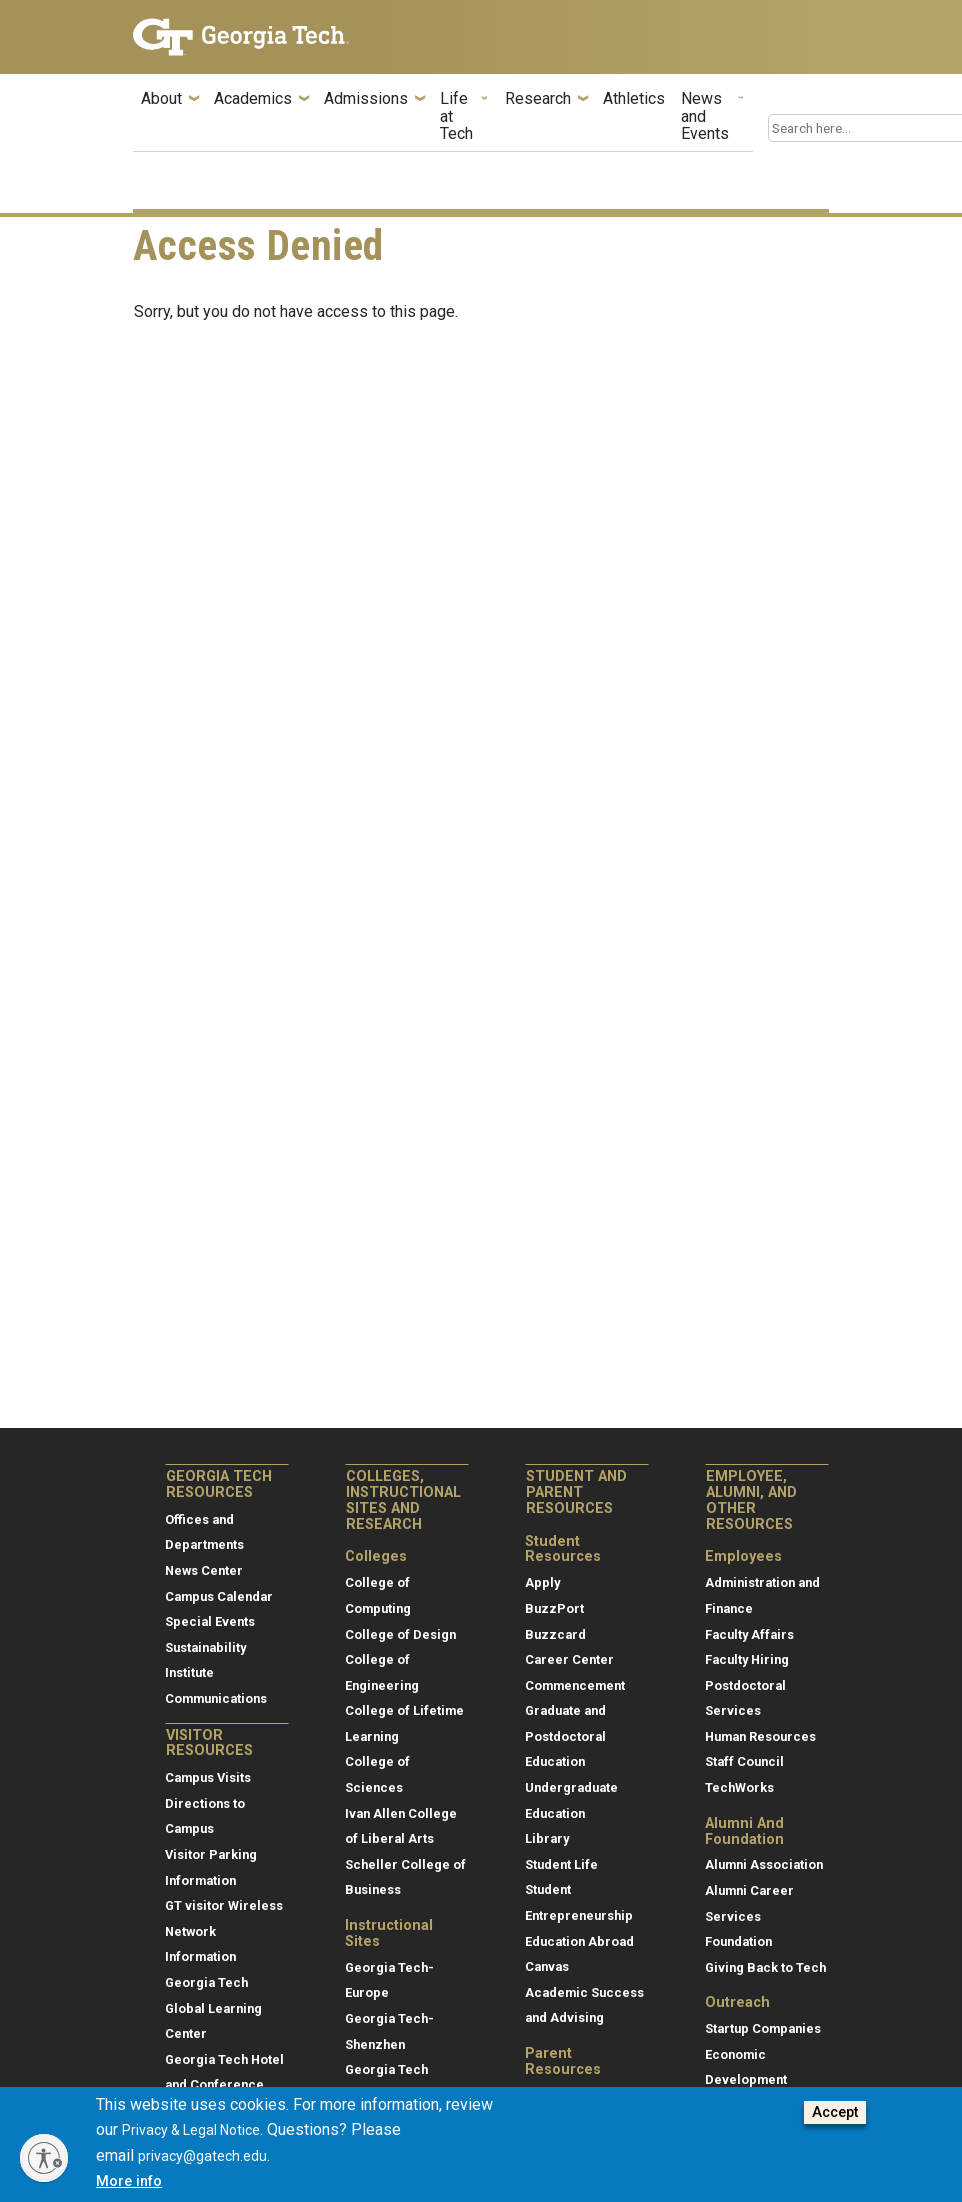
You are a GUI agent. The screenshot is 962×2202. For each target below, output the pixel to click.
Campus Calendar (219, 1596)
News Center (204, 1570)
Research (538, 99)
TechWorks (739, 1787)
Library (547, 1838)
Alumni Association (764, 1864)
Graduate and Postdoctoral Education (565, 1736)
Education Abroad (579, 1941)
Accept (835, 2124)
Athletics (634, 99)
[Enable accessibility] (44, 2158)
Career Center (569, 1659)
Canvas (547, 1966)
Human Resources (760, 1736)
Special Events (210, 1621)
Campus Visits (208, 1777)
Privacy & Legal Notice (191, 2142)
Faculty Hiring (747, 1659)
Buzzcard (555, 1634)
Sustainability (205, 1647)
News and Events (705, 116)
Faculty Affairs (749, 1634)
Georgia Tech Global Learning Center (213, 2008)
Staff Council (744, 1761)
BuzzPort (554, 1608)
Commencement (575, 1685)
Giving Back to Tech (765, 1967)
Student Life (561, 1864)
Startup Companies (763, 2028)
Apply (542, 1582)
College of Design (400, 1634)
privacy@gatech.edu (202, 2168)
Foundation (738, 1941)
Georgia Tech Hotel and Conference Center (224, 2085)
